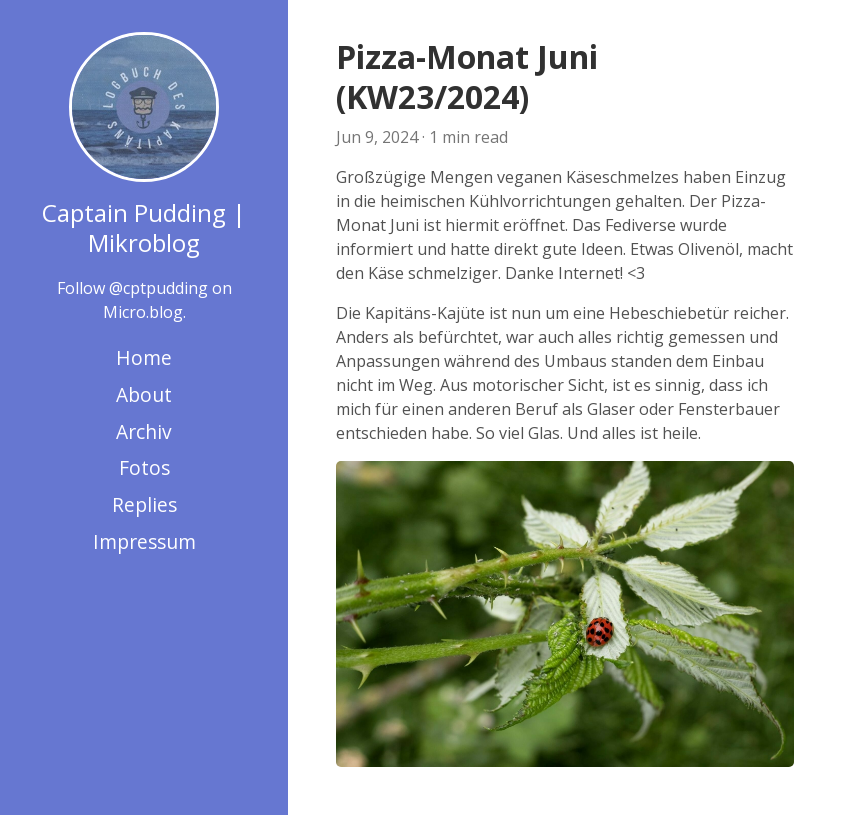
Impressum (144, 541)
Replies (144, 504)
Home (144, 357)
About (144, 394)
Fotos (144, 467)
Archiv (144, 431)
